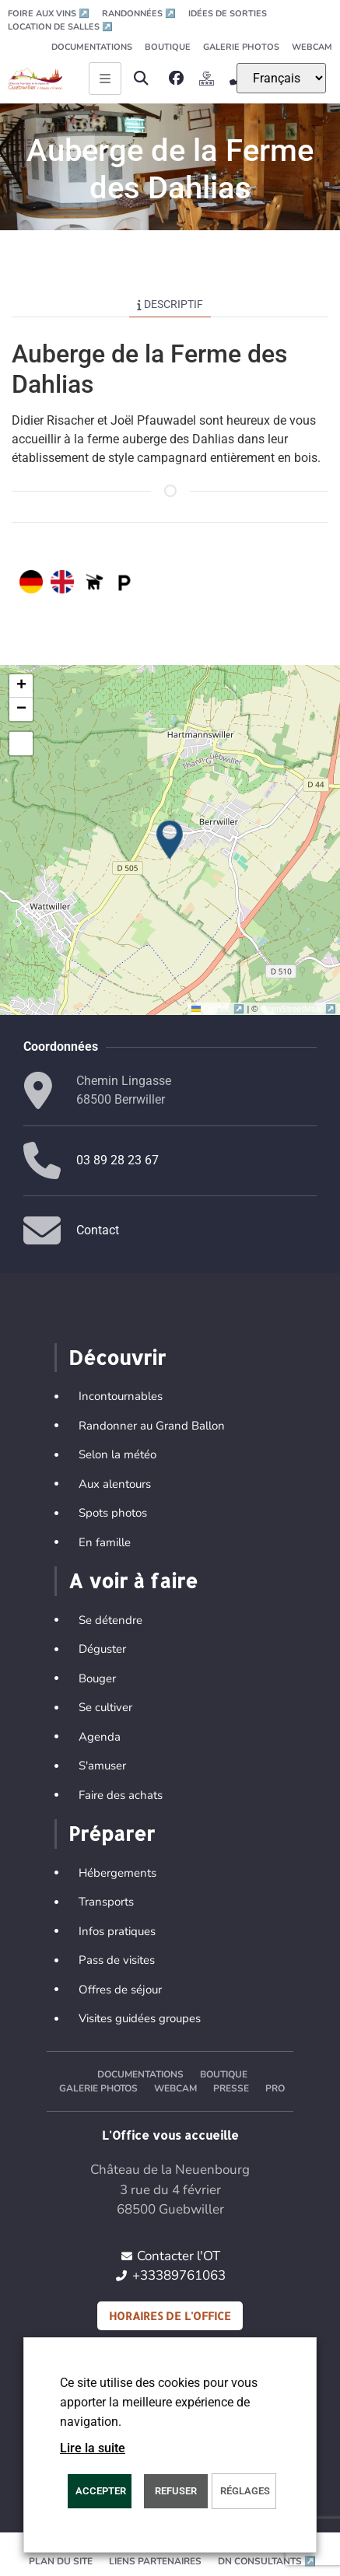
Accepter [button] (100, 2491)
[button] (140, 78)
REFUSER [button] (176, 2491)
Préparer (111, 1833)
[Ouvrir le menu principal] (105, 78)
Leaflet (219, 1008)
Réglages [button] (245, 2491)
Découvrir (117, 1357)
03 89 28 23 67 (117, 1160)
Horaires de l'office (170, 2315)
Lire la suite (92, 2448)
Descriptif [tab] (170, 304)
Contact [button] (97, 1230)
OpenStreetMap (298, 1008)
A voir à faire (133, 1580)
